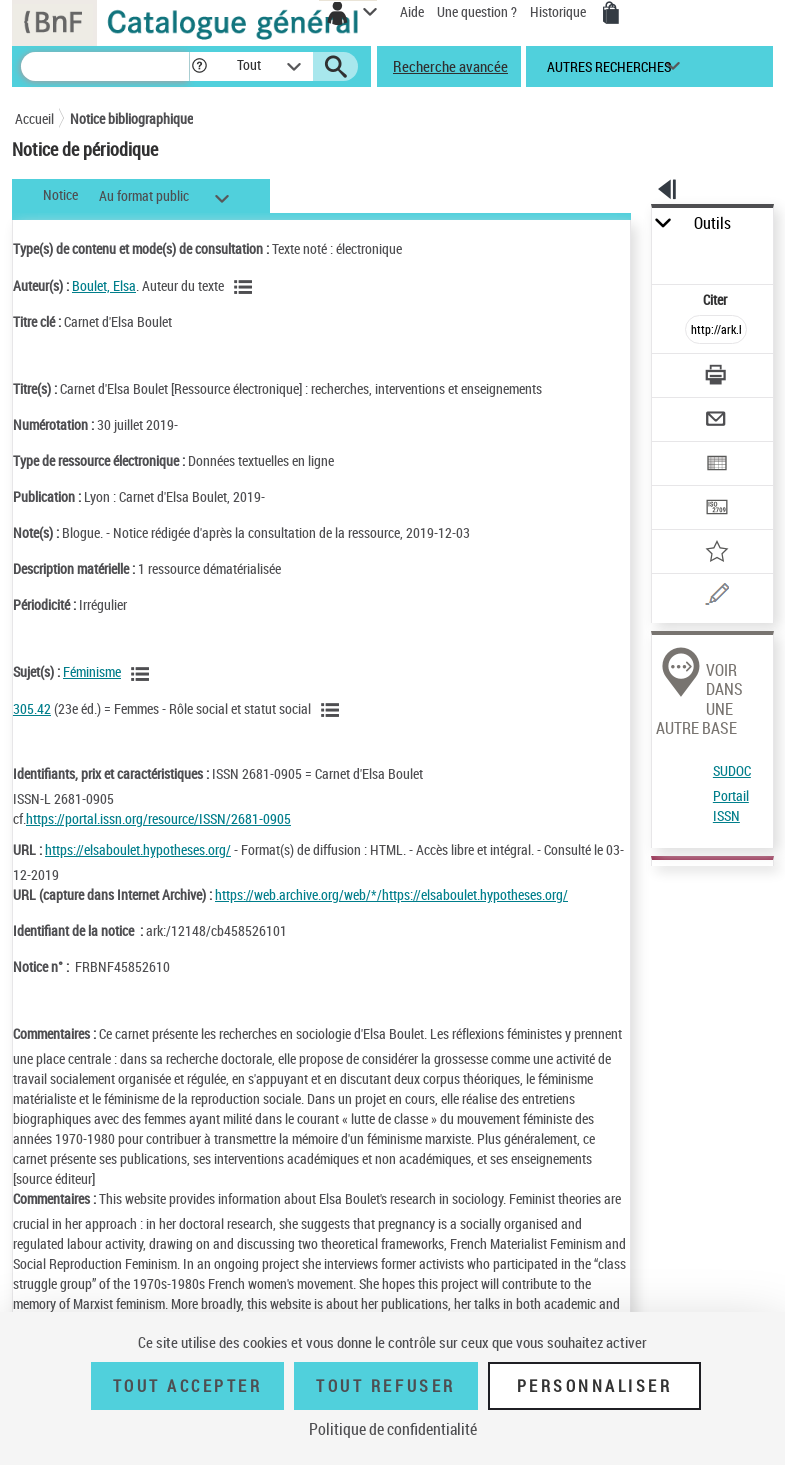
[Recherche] (105, 66)
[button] (199, 66)
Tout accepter (188, 1386)
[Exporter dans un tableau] (716, 465)
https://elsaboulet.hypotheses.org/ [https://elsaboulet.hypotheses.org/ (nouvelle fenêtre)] (138, 849)
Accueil (34, 118)
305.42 (32, 708)
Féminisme (92, 671)
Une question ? (477, 11)
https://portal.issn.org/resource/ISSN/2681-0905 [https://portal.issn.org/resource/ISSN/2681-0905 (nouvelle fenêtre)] (158, 818)
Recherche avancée (450, 66)
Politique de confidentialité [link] (393, 1429)
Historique (559, 11)
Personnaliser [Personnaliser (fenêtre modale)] (595, 1386)
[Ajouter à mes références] (716, 553)
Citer (716, 299)
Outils (712, 223)
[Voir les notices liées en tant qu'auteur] (246, 287)
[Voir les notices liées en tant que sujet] (143, 674)
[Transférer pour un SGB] (716, 509)
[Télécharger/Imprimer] (716, 377)
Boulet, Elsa (104, 285)
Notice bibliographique (131, 118)
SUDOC (732, 770)
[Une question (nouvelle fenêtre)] (716, 597)
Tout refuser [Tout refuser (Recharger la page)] (385, 1386)
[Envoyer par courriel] (716, 421)
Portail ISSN (731, 805)
